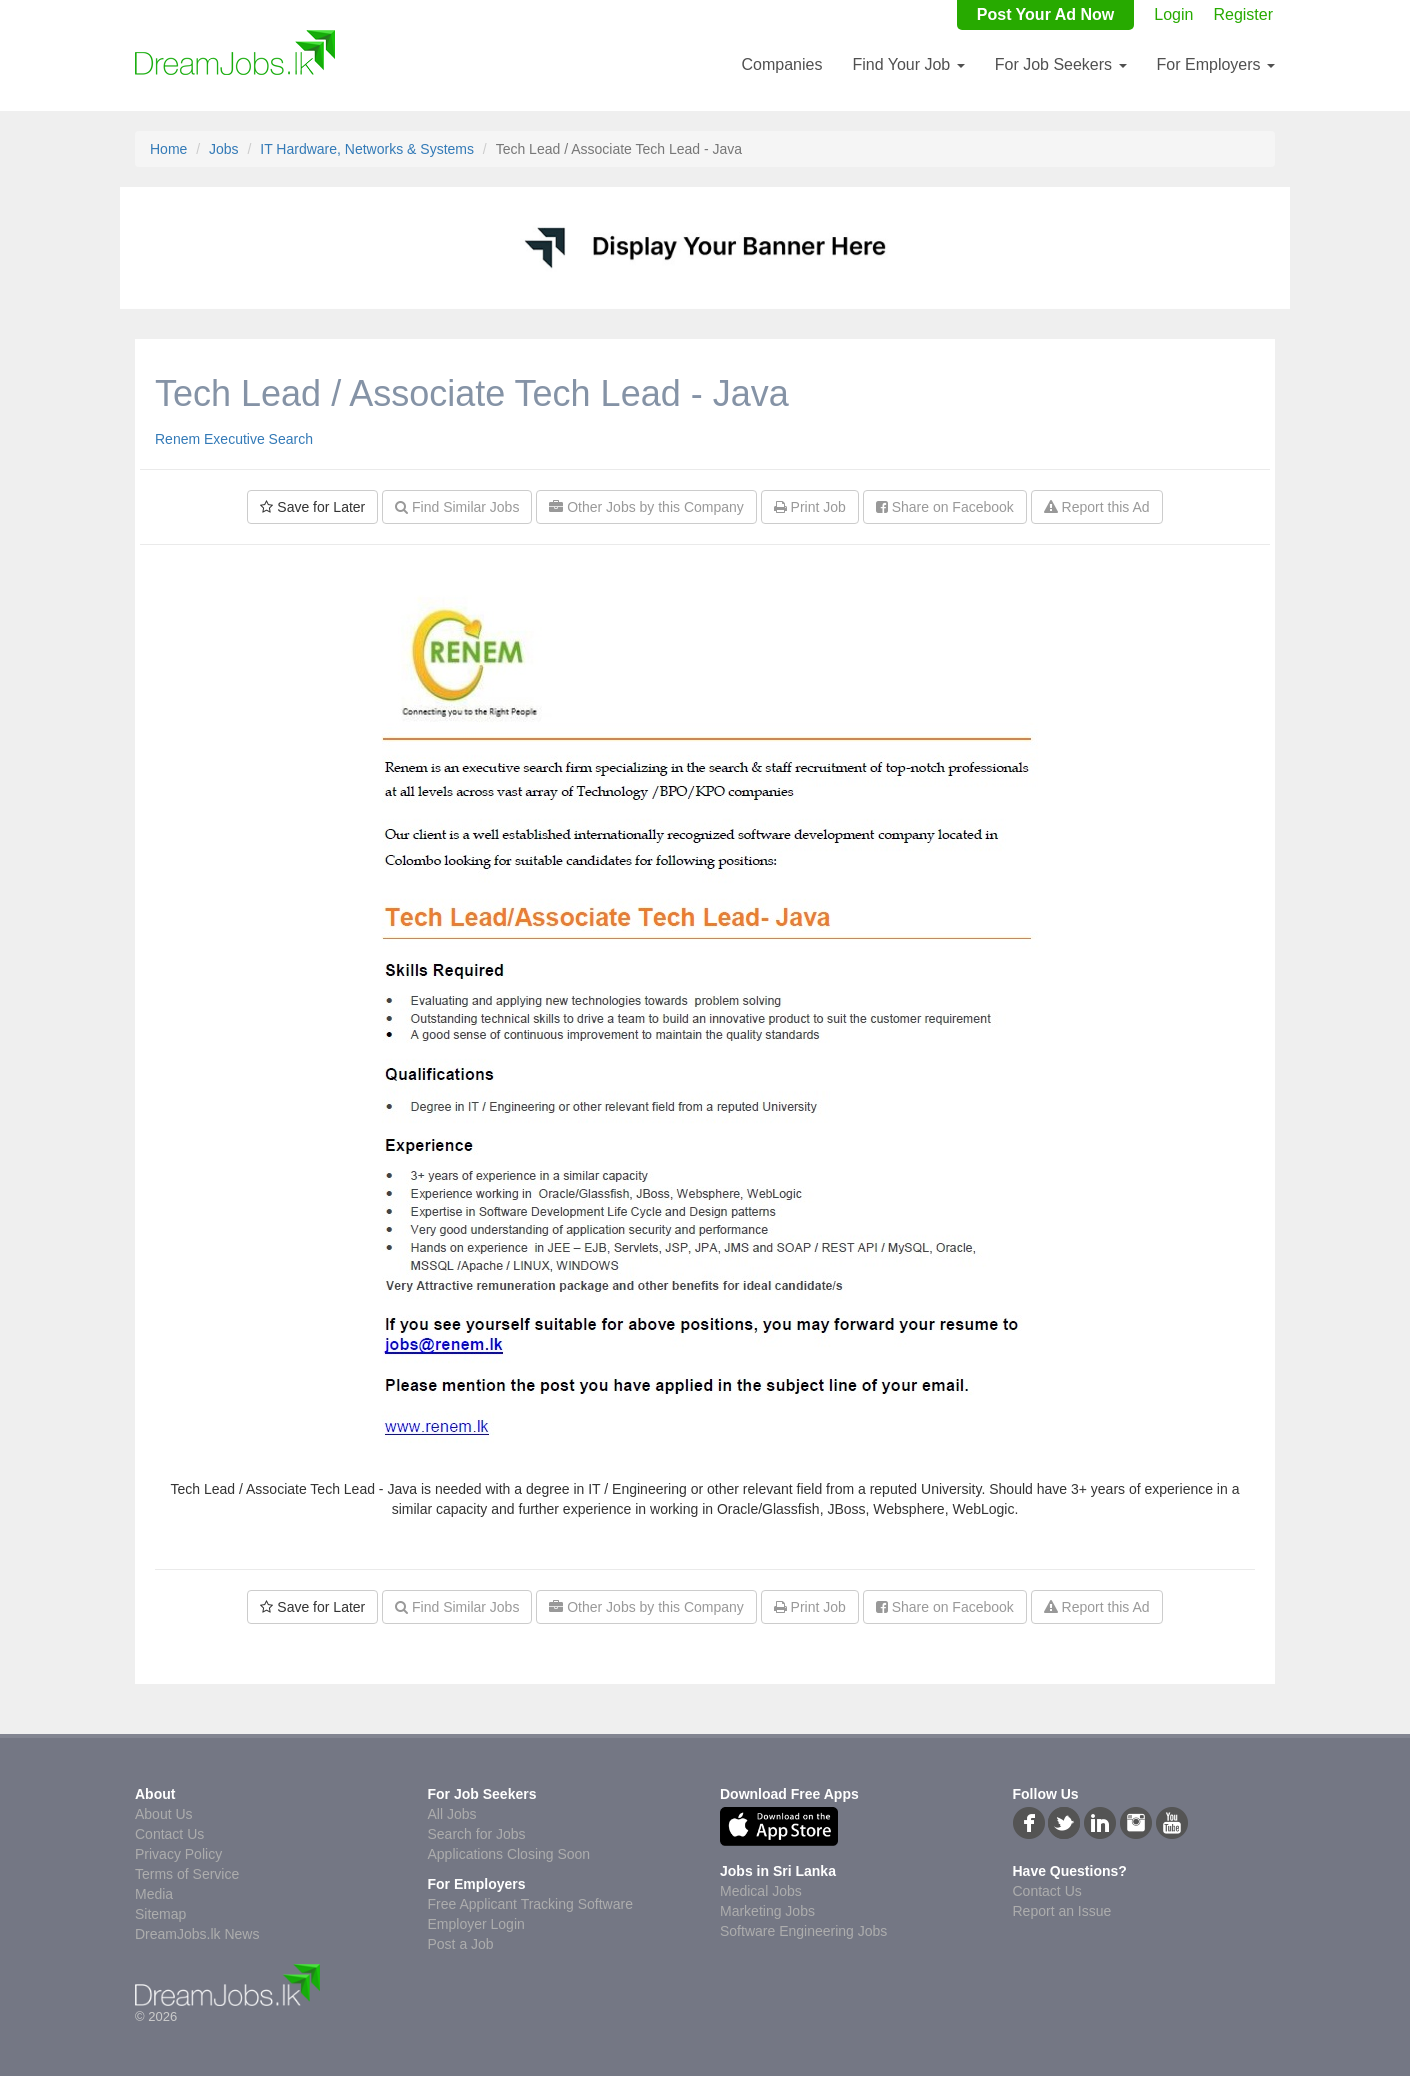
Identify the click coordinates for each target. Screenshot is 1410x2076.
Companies (781, 64)
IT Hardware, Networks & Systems (367, 149)
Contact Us (169, 1834)
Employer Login (476, 1924)
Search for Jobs (477, 1834)
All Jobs (452, 1814)
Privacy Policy (178, 1854)
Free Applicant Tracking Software (530, 1904)
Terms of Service (187, 1874)
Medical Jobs (761, 1891)
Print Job (810, 507)
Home (168, 149)
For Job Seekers (1061, 64)
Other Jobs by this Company (646, 507)
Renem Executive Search (234, 439)
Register (1243, 14)
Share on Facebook (945, 507)
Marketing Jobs (767, 1911)
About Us (164, 1814)
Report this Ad (1097, 507)
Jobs (224, 149)
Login (1173, 14)
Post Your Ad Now (1045, 14)
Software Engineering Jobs (803, 1931)
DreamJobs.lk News (197, 1934)
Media (154, 1894)
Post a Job (461, 1944)
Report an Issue (1062, 1911)
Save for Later (312, 507)
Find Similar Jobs (457, 507)
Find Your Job (908, 64)
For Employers (1216, 64)
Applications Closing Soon (509, 1854)
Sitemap (160, 1914)
